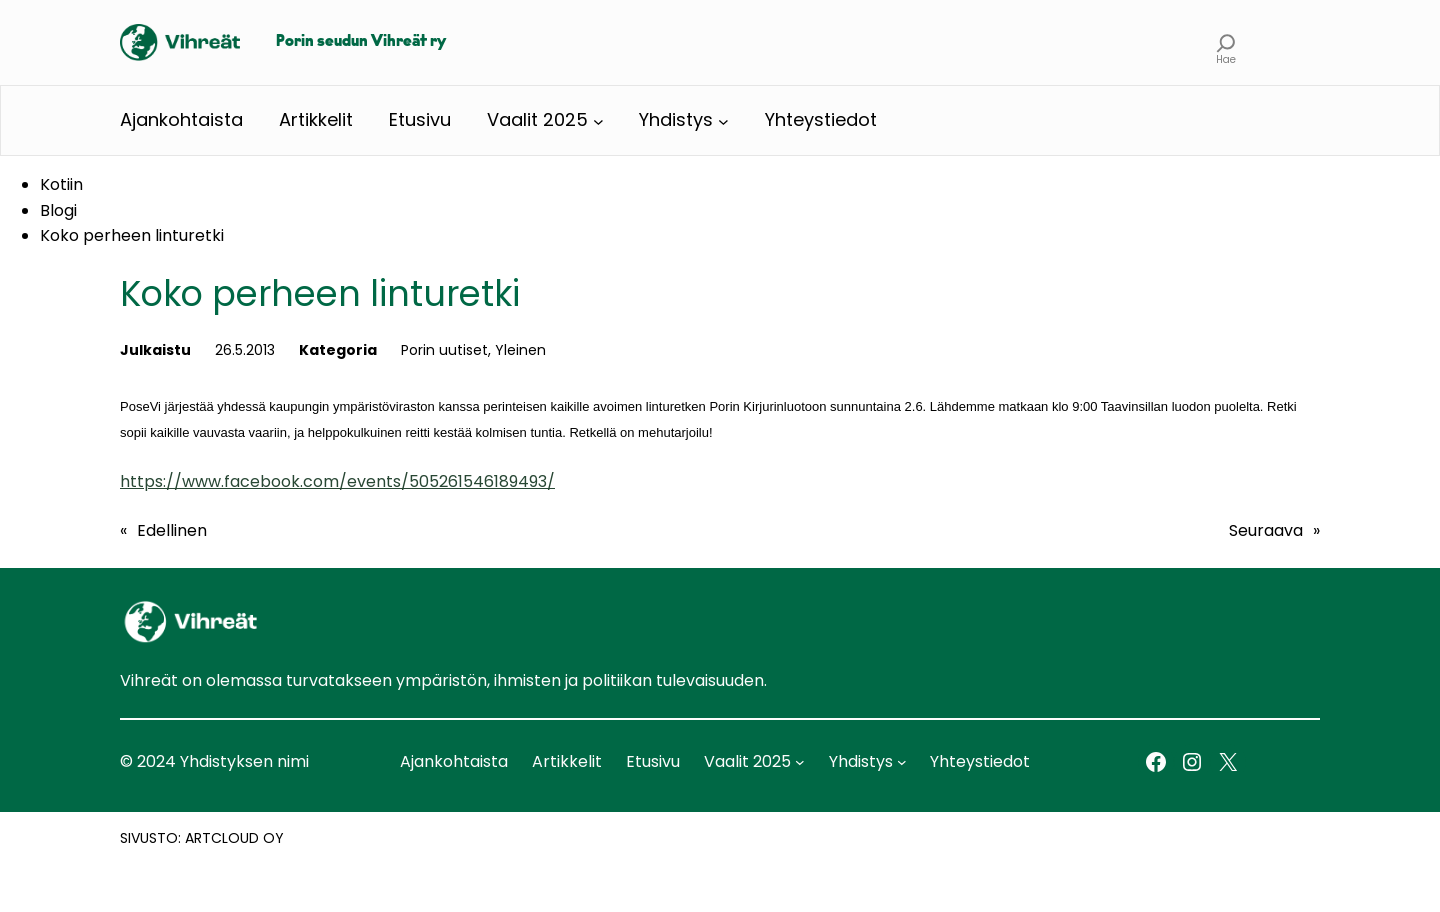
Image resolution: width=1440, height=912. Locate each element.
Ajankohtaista (181, 119)
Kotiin (61, 184)
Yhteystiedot (821, 119)
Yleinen (520, 350)
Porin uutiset (444, 350)
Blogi (58, 210)
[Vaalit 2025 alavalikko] (598, 120)
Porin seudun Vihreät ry (361, 42)
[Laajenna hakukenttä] (1226, 42)
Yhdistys (676, 119)
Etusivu (420, 119)
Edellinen (172, 530)
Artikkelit (316, 119)
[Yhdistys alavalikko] (723, 120)
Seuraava (1266, 530)
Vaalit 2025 (537, 119)
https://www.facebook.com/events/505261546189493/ (337, 481)
